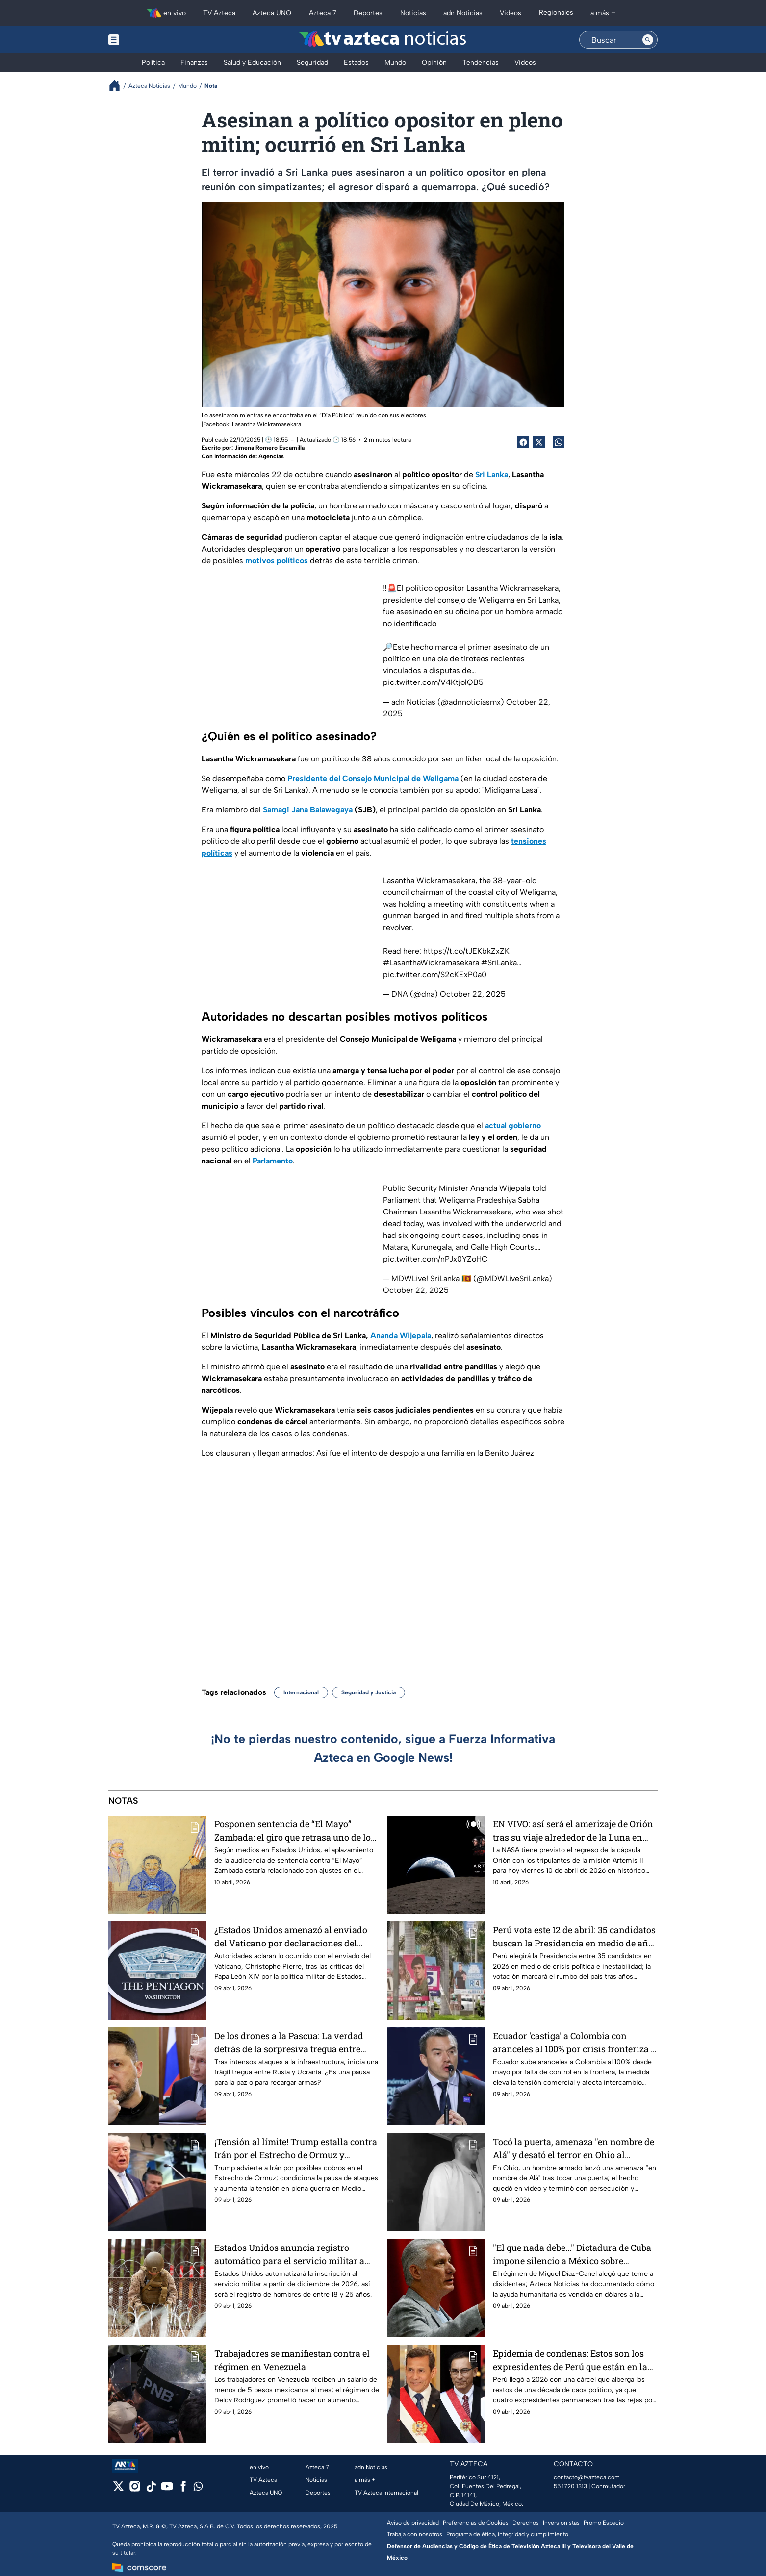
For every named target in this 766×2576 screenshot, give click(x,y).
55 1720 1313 (570, 2486)
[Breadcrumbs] (118, 85)
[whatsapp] (198, 2488)
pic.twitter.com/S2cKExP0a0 (434, 974)
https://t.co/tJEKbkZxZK (466, 951)
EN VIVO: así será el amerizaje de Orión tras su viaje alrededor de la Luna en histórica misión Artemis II (573, 1830)
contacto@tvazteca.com (587, 2477)
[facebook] (183, 2489)
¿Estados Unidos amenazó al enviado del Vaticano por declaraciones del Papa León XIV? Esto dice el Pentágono (293, 1936)
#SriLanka (499, 962)
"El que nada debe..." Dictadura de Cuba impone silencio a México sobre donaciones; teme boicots (572, 2254)
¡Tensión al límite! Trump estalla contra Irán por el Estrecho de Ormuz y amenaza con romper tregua (295, 2148)
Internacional (301, 1692)
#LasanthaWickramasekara (431, 962)
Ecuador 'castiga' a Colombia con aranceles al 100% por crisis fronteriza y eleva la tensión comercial (574, 2042)
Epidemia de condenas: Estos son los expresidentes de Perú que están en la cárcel (570, 2360)
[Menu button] (147, 40)
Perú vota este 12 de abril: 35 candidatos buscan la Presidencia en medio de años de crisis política (575, 1936)
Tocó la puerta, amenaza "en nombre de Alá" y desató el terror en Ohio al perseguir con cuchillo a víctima (573, 2148)
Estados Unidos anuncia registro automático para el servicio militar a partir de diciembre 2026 (289, 2254)
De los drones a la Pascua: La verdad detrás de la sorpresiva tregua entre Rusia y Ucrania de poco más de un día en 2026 (293, 2042)
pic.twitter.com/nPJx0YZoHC (435, 1258)
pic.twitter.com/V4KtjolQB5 (433, 682)
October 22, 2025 (473, 994)
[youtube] (167, 2489)
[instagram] (134, 2489)
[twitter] (118, 2489)
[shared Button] (558, 442)
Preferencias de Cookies (476, 2522)
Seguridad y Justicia (368, 1692)
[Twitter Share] (539, 442)
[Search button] (647, 39)
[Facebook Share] (523, 442)
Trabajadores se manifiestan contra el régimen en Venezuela (292, 2360)
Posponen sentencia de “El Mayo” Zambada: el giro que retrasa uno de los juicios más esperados (294, 1830)
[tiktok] (151, 2489)
